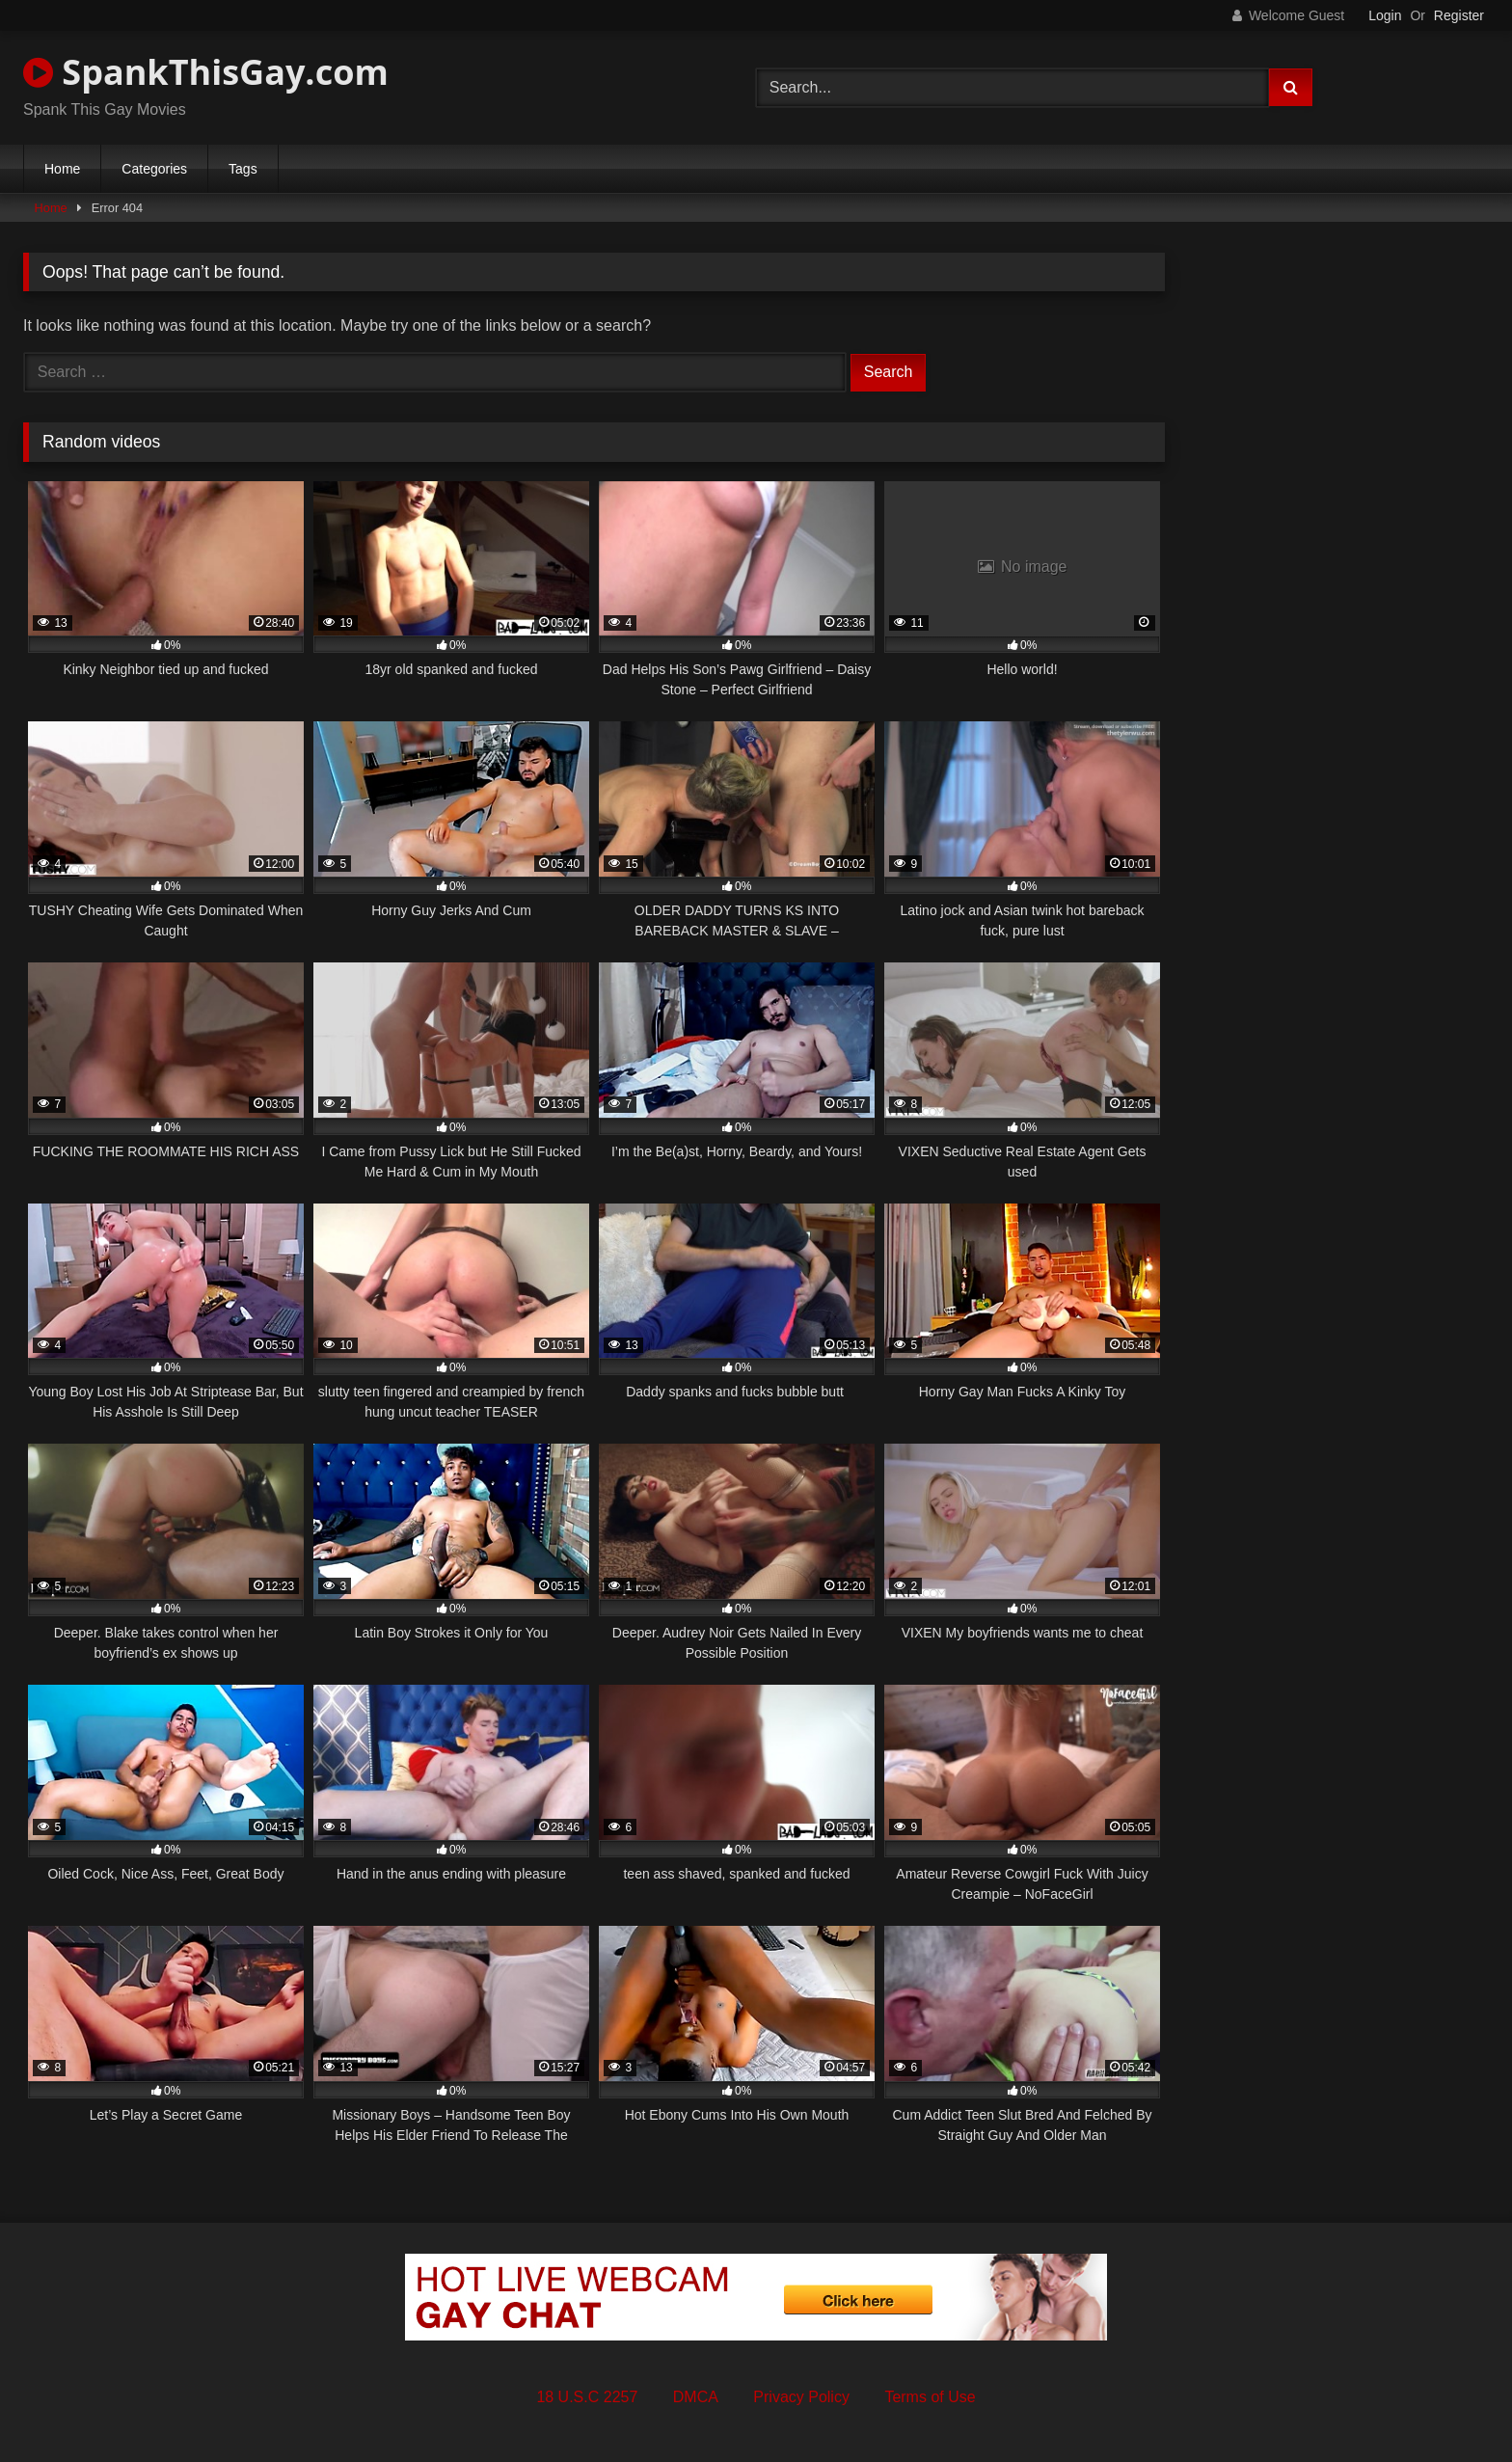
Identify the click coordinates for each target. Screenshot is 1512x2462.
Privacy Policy (801, 2397)
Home (62, 168)
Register (1459, 15)
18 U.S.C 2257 (586, 2397)
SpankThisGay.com (206, 71)
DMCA (695, 2397)
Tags (243, 168)
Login (1384, 15)
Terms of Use (929, 2397)
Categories (154, 168)
